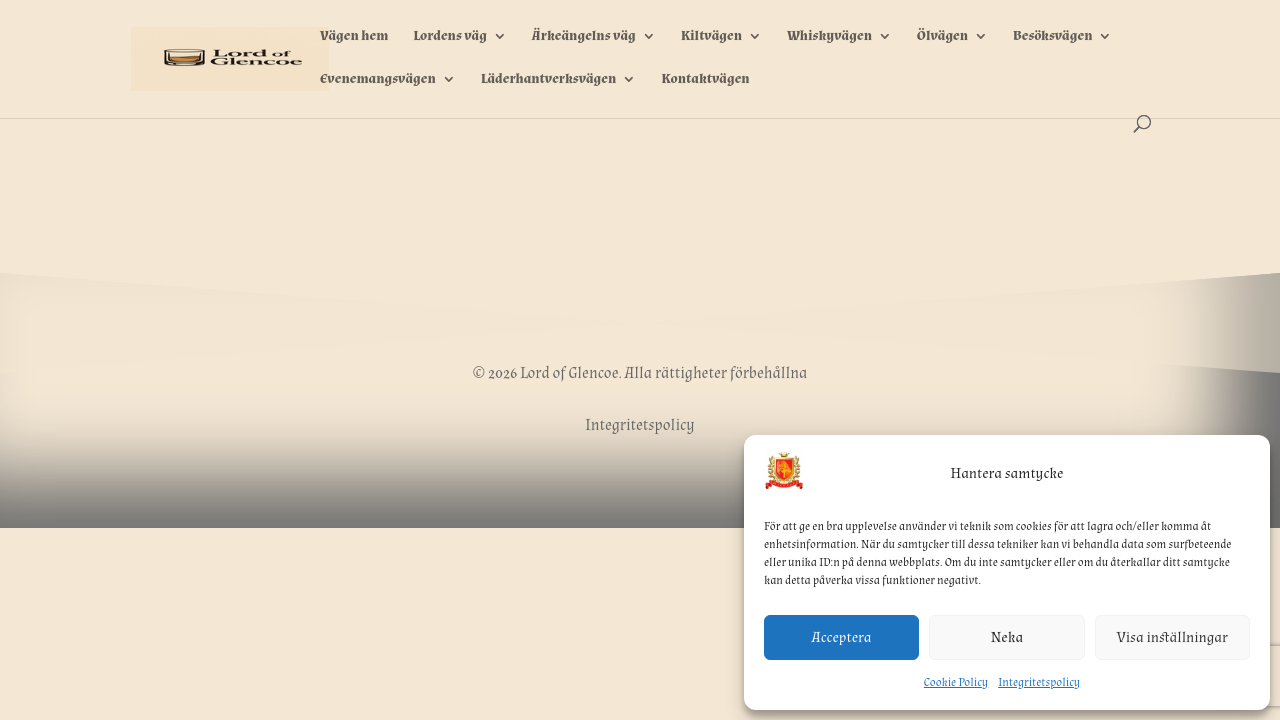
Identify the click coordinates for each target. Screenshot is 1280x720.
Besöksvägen (1052, 37)
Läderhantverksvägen (549, 80)
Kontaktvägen (705, 80)
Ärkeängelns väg (584, 37)
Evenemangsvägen (378, 80)
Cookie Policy (956, 682)
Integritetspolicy (1039, 682)
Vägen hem (354, 37)
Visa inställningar (1172, 637)
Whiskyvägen (829, 37)
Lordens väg (450, 37)
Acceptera (842, 637)
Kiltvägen (711, 37)
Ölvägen (942, 37)
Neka (1007, 637)
